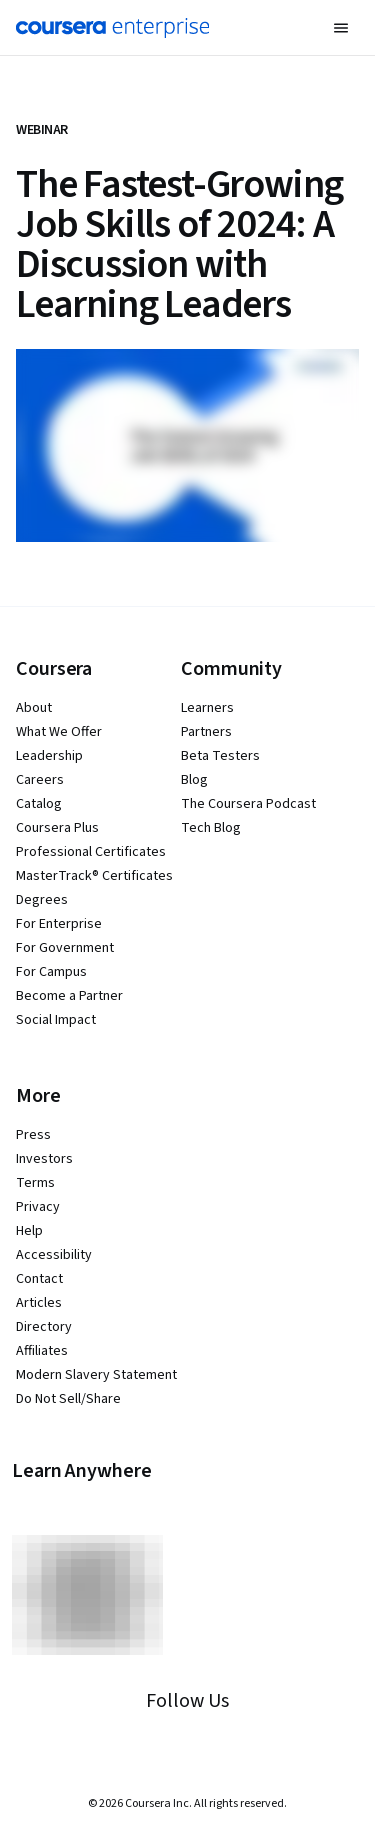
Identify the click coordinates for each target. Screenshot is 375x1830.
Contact (39, 1279)
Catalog (39, 804)
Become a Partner (69, 996)
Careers (40, 780)
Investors (44, 1159)
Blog (194, 780)
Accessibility (54, 1255)
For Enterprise (59, 924)
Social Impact (56, 1020)
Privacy (38, 1207)
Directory (44, 1327)
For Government (65, 948)
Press (33, 1135)
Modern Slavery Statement (96, 1375)
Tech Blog (211, 828)
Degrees (42, 900)
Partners (206, 732)
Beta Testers (220, 756)
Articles (39, 1303)
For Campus (51, 972)
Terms (35, 1183)
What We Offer (59, 732)
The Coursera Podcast (248, 804)
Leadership (49, 756)
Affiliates (42, 1351)
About (34, 708)
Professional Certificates (91, 852)
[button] (341, 28)
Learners (207, 708)
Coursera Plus (57, 828)
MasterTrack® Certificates (94, 876)
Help (29, 1231)
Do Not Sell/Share (68, 1399)
